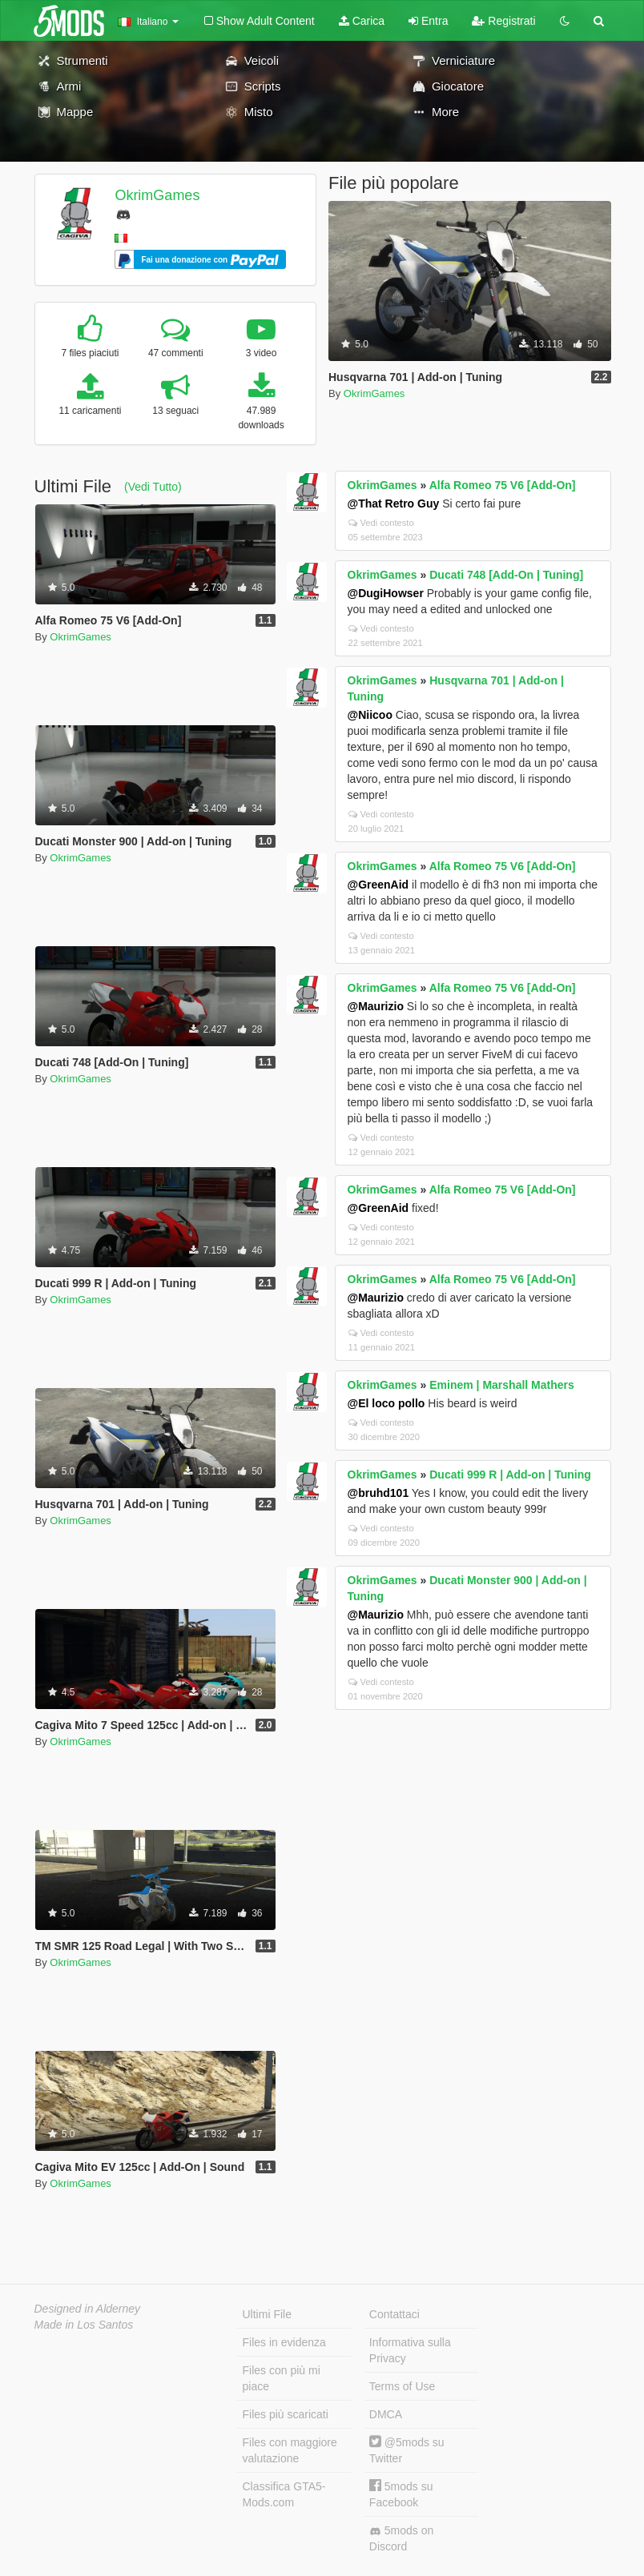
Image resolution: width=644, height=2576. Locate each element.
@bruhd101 (378, 1493)
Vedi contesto (381, 523)
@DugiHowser (386, 593)
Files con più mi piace (281, 2378)
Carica (361, 20)
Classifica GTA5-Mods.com (284, 2494)
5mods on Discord (401, 2538)
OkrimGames (157, 195)
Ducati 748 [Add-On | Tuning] (506, 574)
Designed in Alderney (87, 2308)
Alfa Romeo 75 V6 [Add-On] (502, 485)
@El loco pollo (386, 1403)
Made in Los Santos (84, 2324)
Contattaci (394, 2314)
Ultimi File (267, 2314)
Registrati (503, 20)
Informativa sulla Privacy (410, 2350)
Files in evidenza (284, 2342)
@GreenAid (378, 884)
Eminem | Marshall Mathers (501, 1384)
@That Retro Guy (394, 503)
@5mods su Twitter (407, 2450)
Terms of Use (402, 2386)
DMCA (385, 2414)
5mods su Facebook (401, 2494)
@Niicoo (370, 714)
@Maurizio (376, 1006)
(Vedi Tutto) (153, 486)
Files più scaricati (285, 2414)
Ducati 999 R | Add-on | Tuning (510, 1474)
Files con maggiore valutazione (290, 2450)
